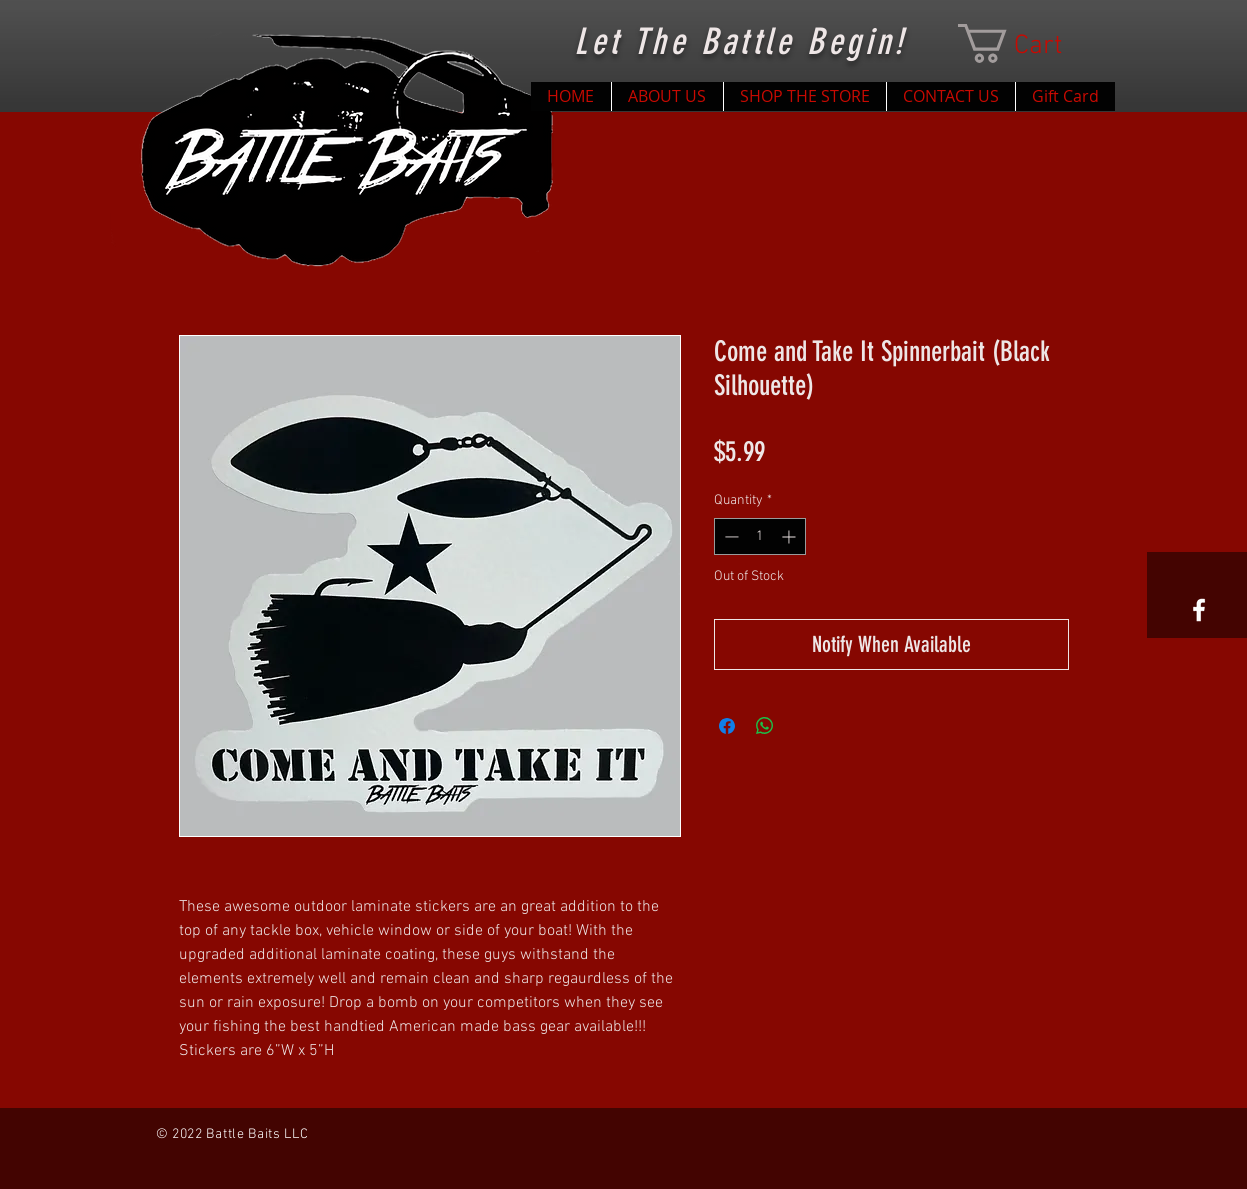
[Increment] (790, 536)
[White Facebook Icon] (1199, 610)
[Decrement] (729, 536)
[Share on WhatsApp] (765, 726)
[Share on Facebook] (727, 726)
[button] (1030, 43)
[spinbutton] (760, 536)
